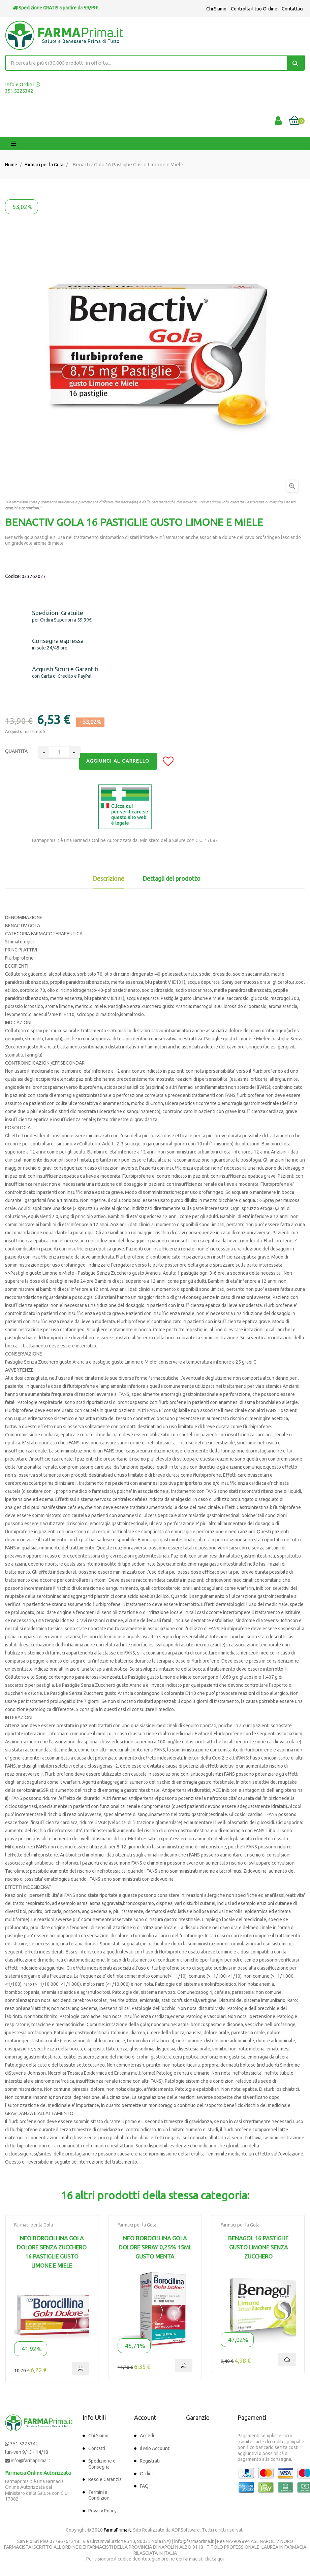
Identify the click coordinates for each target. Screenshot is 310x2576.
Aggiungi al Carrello (118, 761)
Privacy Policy (102, 2510)
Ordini (146, 2473)
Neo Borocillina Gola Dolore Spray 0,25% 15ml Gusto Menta (155, 2247)
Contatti (96, 2448)
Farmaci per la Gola (33, 2225)
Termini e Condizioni (99, 2495)
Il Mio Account (154, 2448)
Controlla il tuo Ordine (254, 8)
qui (220, 2559)
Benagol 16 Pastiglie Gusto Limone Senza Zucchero (258, 2247)
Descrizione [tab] (108, 878)
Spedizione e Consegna (102, 2464)
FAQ (144, 2486)
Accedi (147, 2435)
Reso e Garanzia (105, 2479)
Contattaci (292, 8)
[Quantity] (59, 752)
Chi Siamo (216, 8)
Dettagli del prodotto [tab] (171, 878)
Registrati (150, 2461)
